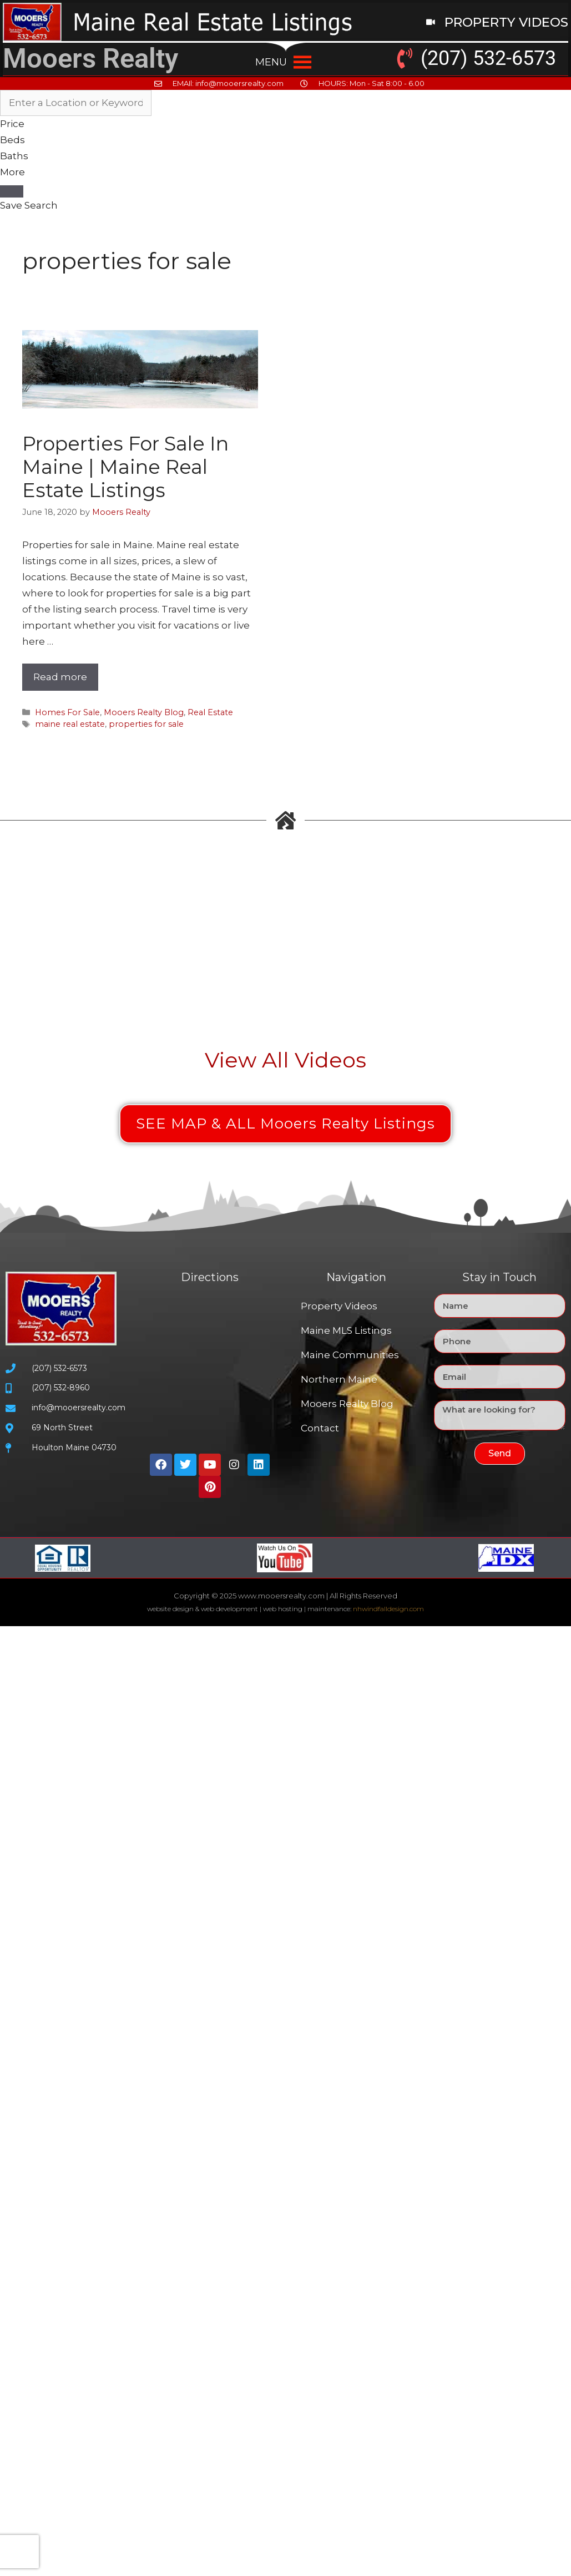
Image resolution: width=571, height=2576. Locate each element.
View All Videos (285, 1060)
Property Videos (339, 1306)
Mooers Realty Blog (144, 712)
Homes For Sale (67, 712)
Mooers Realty (90, 58)
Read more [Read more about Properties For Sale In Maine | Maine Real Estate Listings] (60, 676)
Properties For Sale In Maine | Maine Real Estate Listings (125, 467)
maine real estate (70, 724)
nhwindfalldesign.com (388, 1609)
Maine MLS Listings (346, 1330)
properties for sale (146, 724)
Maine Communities (350, 1354)
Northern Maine (339, 1379)
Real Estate (210, 712)
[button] (271, 62)
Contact (320, 1428)
